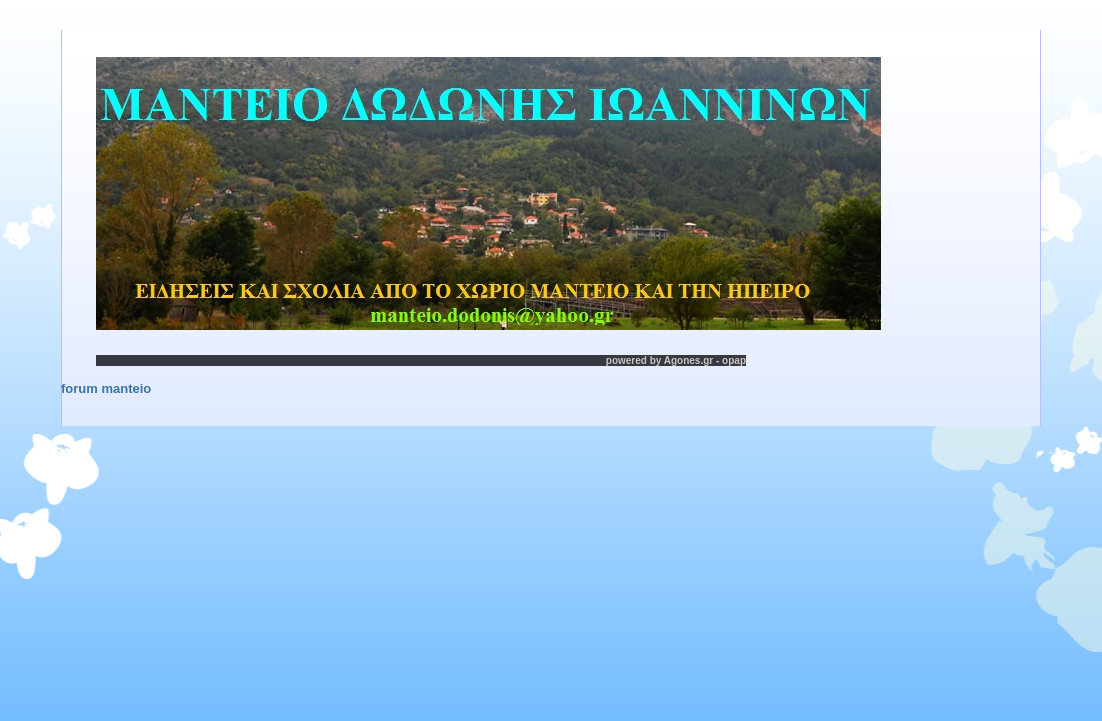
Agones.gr (688, 360)
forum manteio (106, 388)
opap (734, 360)
